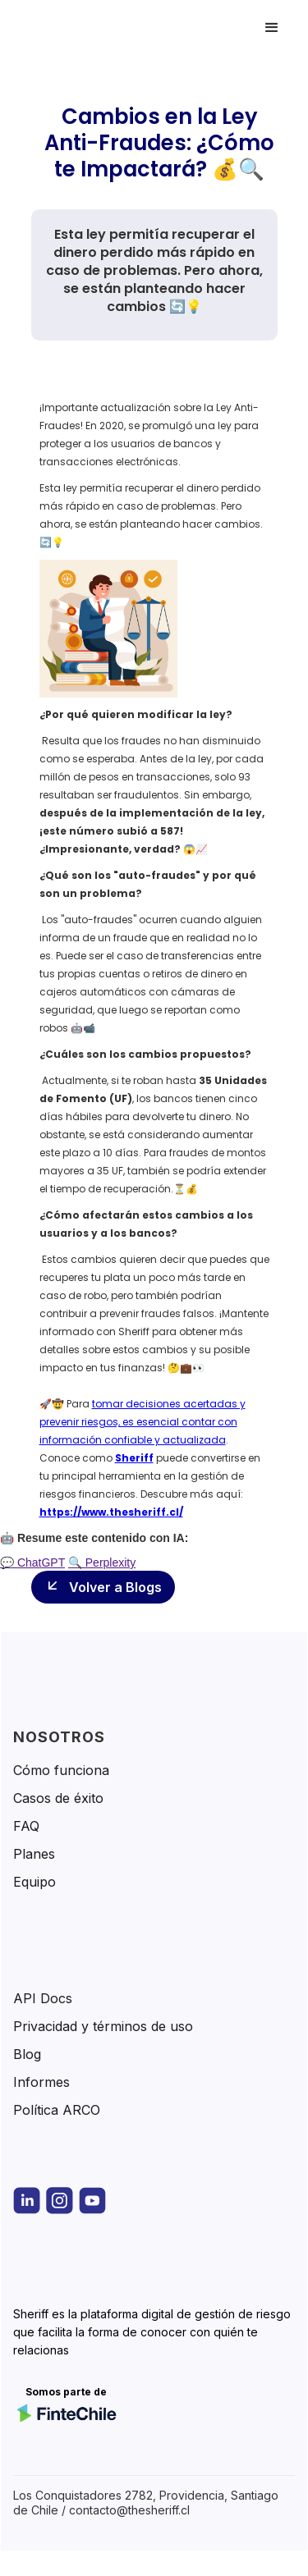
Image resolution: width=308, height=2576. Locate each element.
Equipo (34, 1881)
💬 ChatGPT (32, 1562)
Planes (34, 1853)
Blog (27, 2054)
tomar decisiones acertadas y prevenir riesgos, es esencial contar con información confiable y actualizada (142, 1422)
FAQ (26, 1825)
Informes (41, 2082)
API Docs (42, 1998)
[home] (85, 28)
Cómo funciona (61, 1770)
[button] (272, 28)
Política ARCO (56, 2109)
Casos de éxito (58, 1798)
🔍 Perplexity (102, 1562)
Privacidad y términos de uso (103, 2026)
